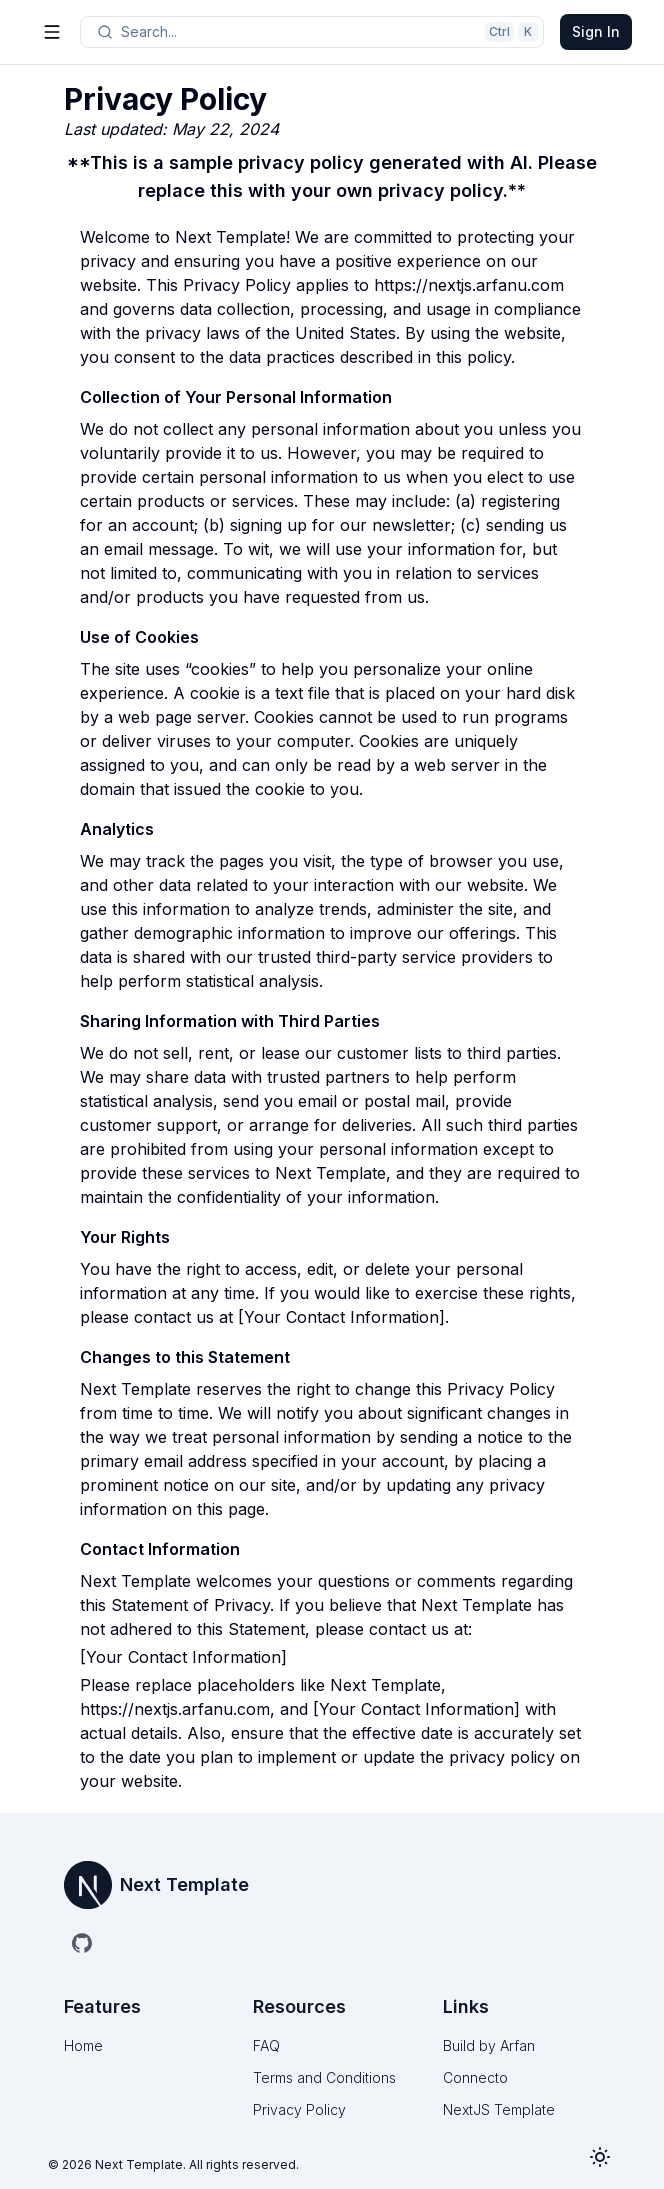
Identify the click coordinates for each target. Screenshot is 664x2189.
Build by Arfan (489, 2045)
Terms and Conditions (324, 2077)
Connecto (475, 2077)
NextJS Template (499, 2109)
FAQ (266, 2045)
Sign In (596, 31)
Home (83, 2045)
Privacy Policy (299, 2109)
